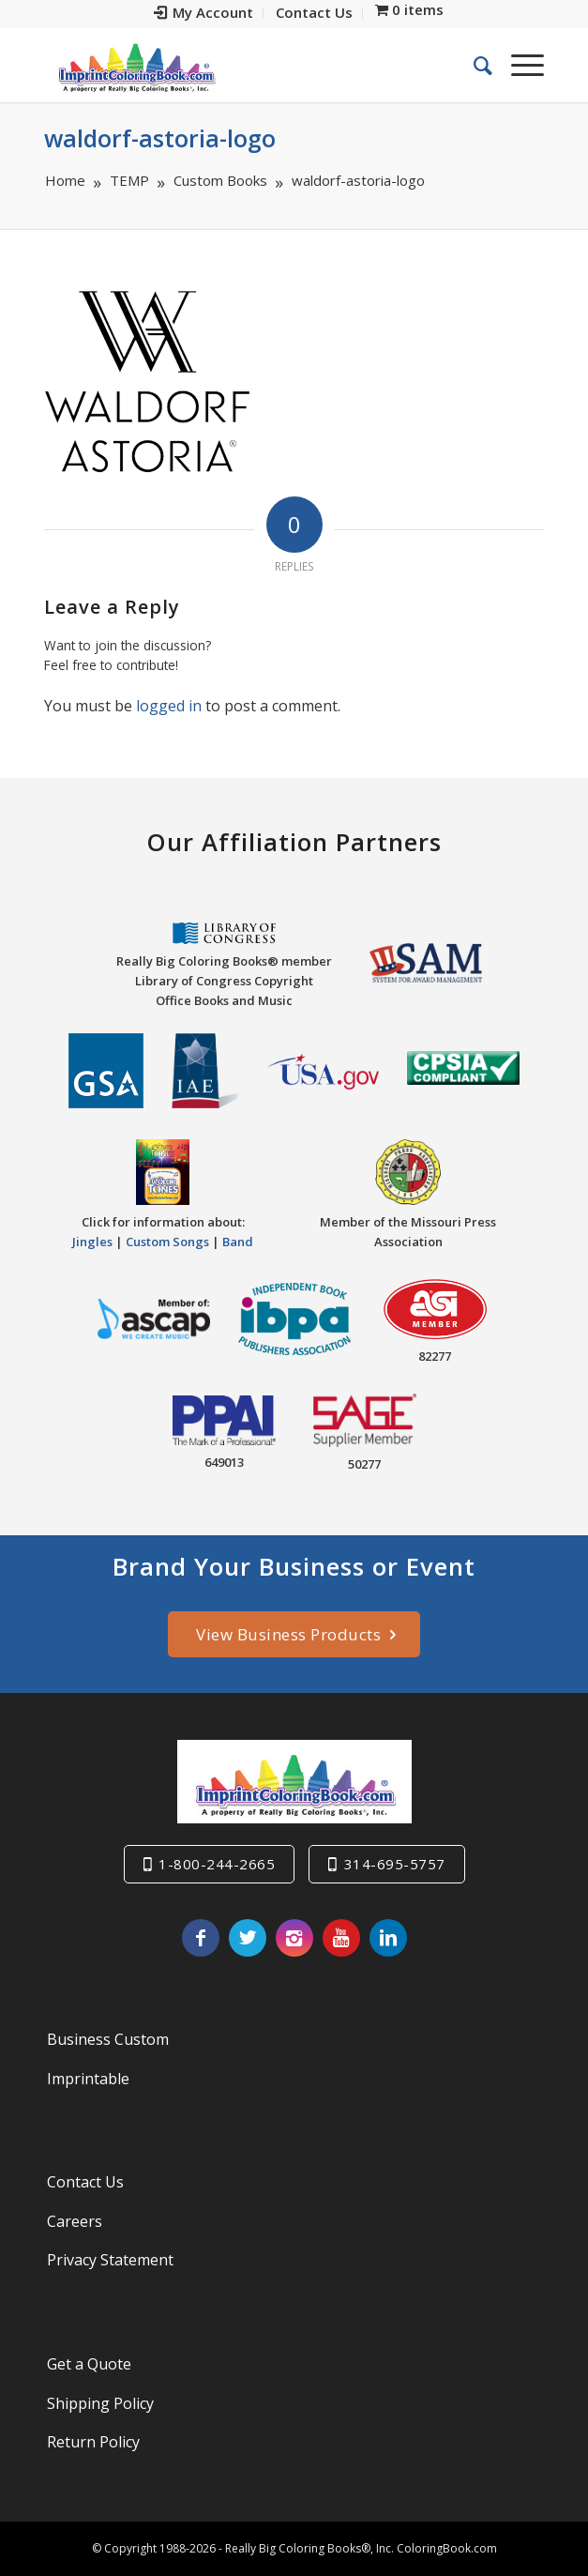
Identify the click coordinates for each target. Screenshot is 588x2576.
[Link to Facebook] (200, 1938)
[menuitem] (204, 13)
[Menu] (518, 64)
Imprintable (88, 2078)
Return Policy (93, 2441)
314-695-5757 (394, 1863)
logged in (169, 705)
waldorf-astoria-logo (160, 138)
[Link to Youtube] (341, 1938)
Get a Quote (89, 2364)
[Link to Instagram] (294, 1938)
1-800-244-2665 (216, 1863)
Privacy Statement (110, 2259)
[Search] (473, 64)
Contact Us (85, 2182)
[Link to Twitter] (247, 1938)
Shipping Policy (100, 2403)
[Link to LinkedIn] (388, 1938)
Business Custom (108, 2039)
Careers (74, 2221)
